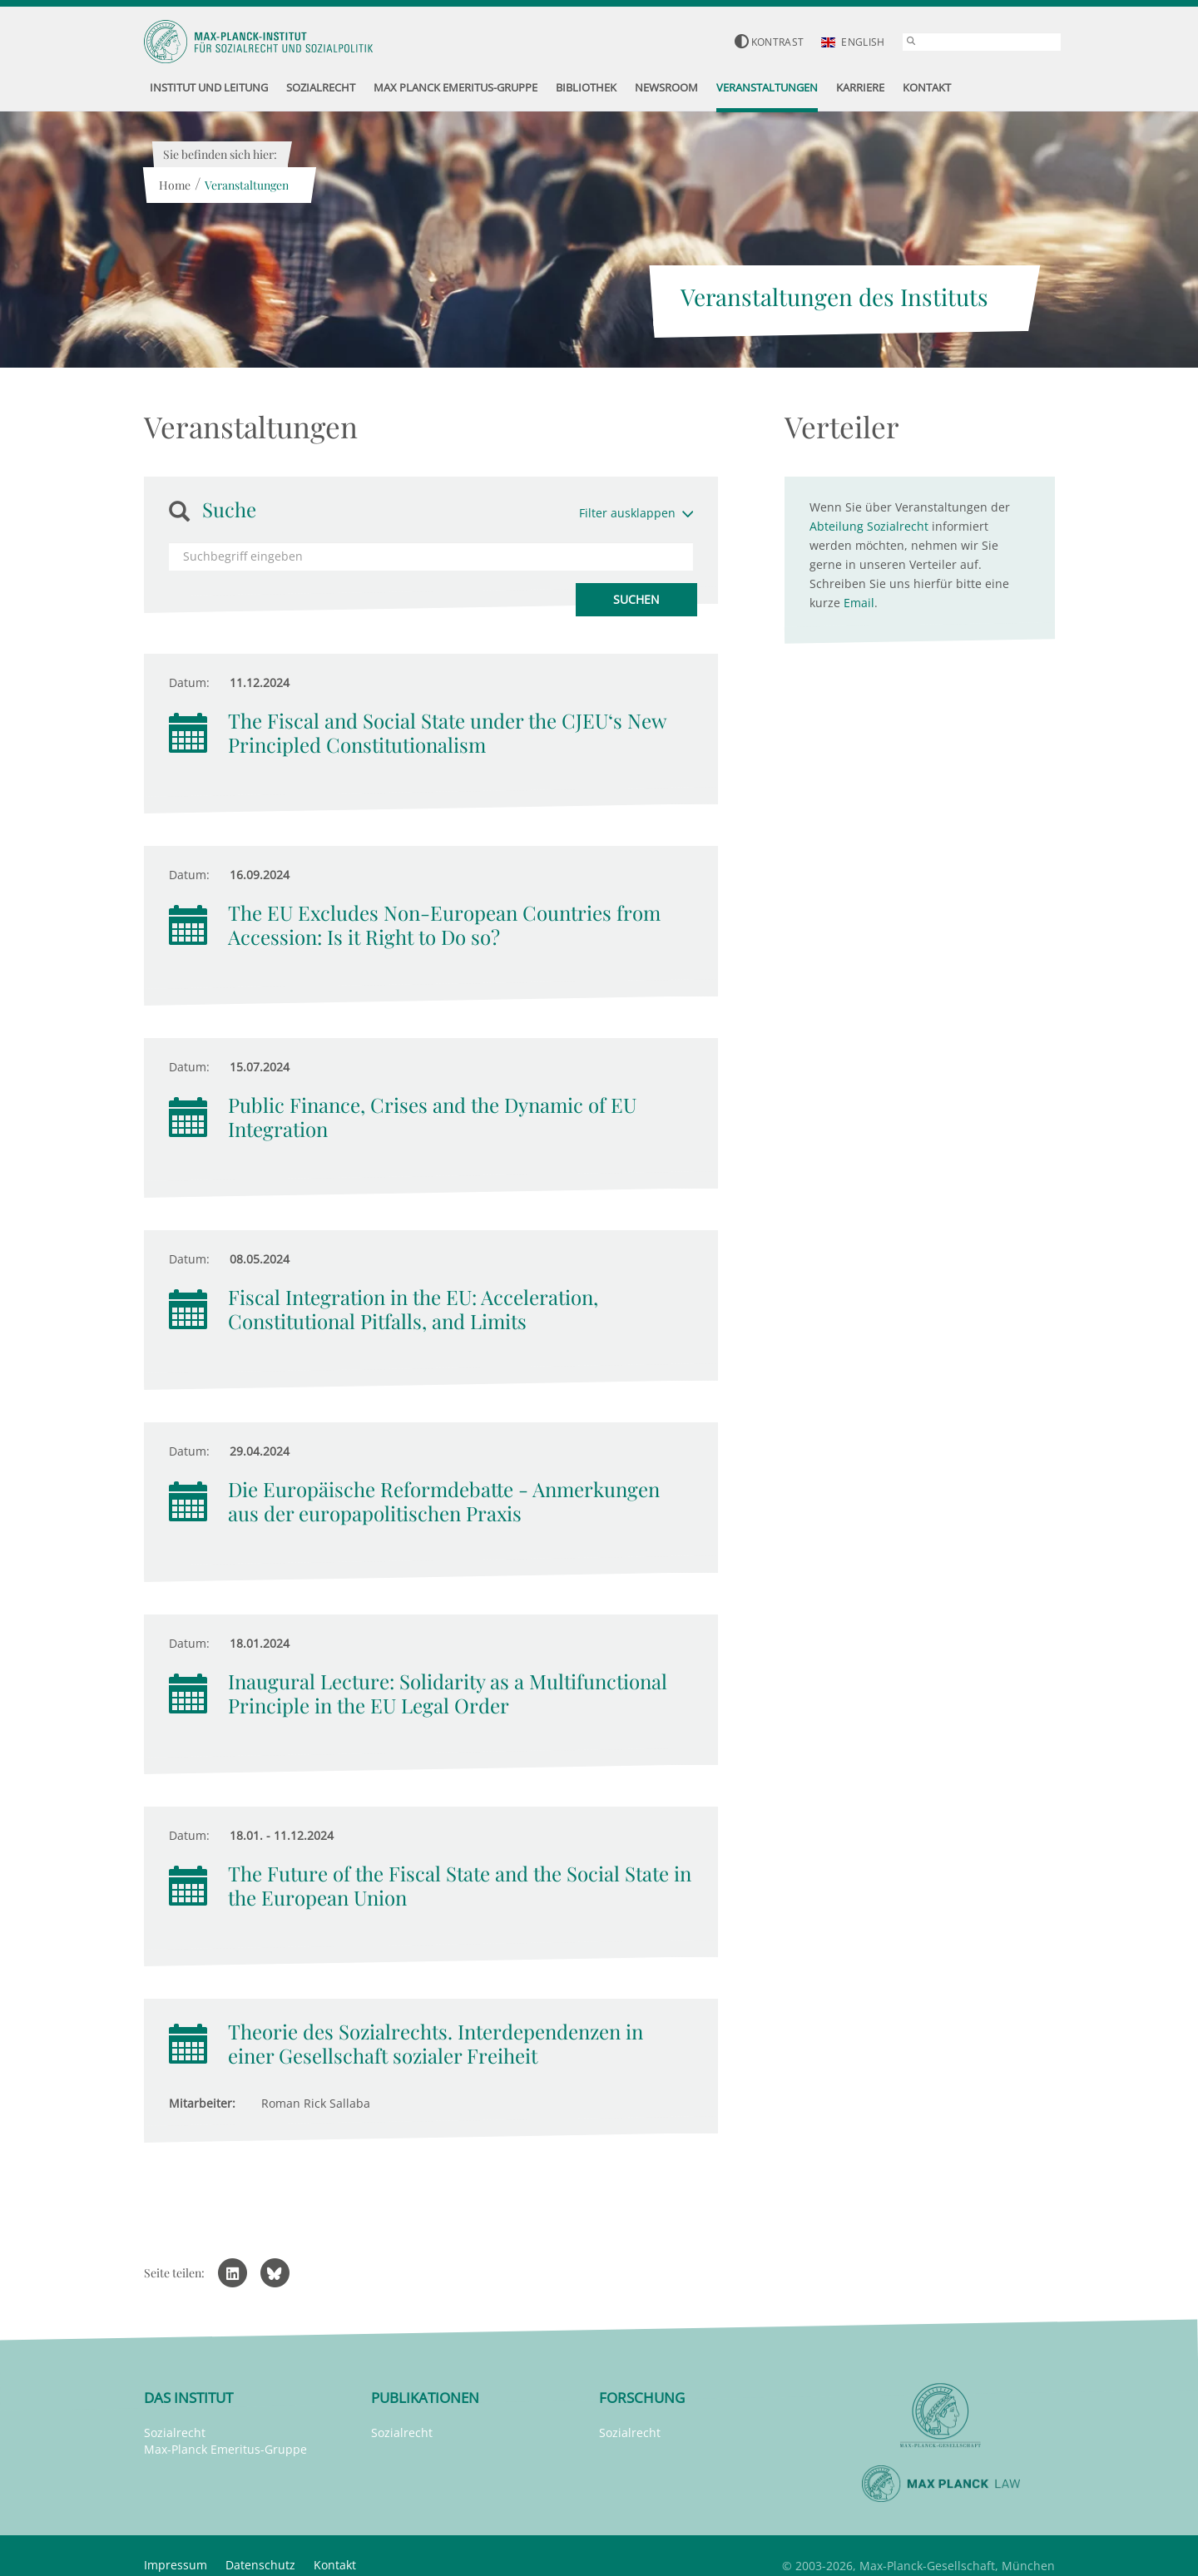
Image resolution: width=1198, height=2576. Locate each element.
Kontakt (335, 2565)
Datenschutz (260, 2565)
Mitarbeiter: (202, 2103)
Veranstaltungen (247, 185)
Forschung (642, 2397)
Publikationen (425, 2397)
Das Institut (188, 2397)
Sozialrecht (174, 2432)
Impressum (175, 2565)
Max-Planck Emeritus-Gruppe (225, 2449)
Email (859, 603)
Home (175, 185)
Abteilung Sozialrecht (868, 526)
